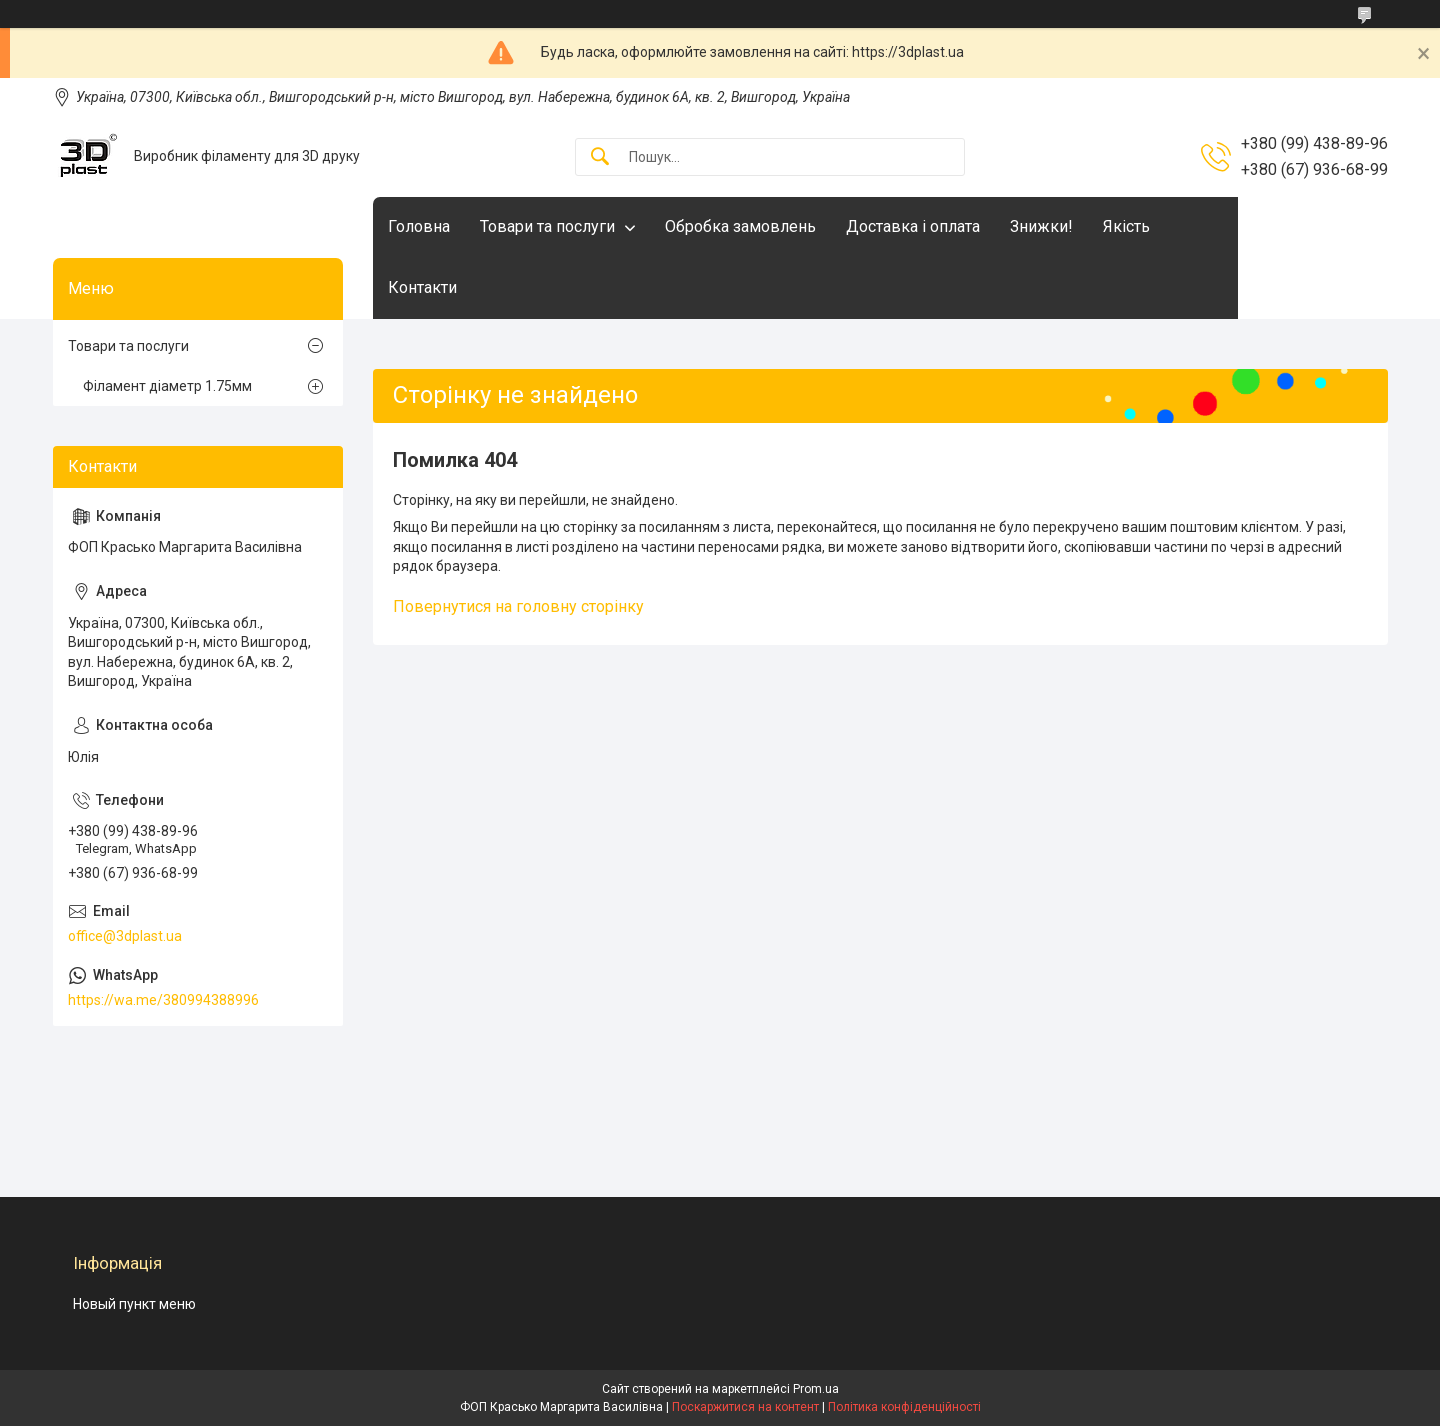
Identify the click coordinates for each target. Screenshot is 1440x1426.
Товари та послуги (547, 226)
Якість (1126, 226)
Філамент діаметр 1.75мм (167, 386)
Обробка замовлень (740, 226)
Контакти (422, 287)
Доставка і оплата (913, 226)
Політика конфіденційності (904, 1407)
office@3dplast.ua (125, 936)
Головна (419, 226)
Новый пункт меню (134, 1304)
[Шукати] (600, 157)
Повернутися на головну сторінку (518, 606)
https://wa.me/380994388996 (163, 1000)
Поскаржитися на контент (745, 1407)
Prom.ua (816, 1389)
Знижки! (1041, 226)
